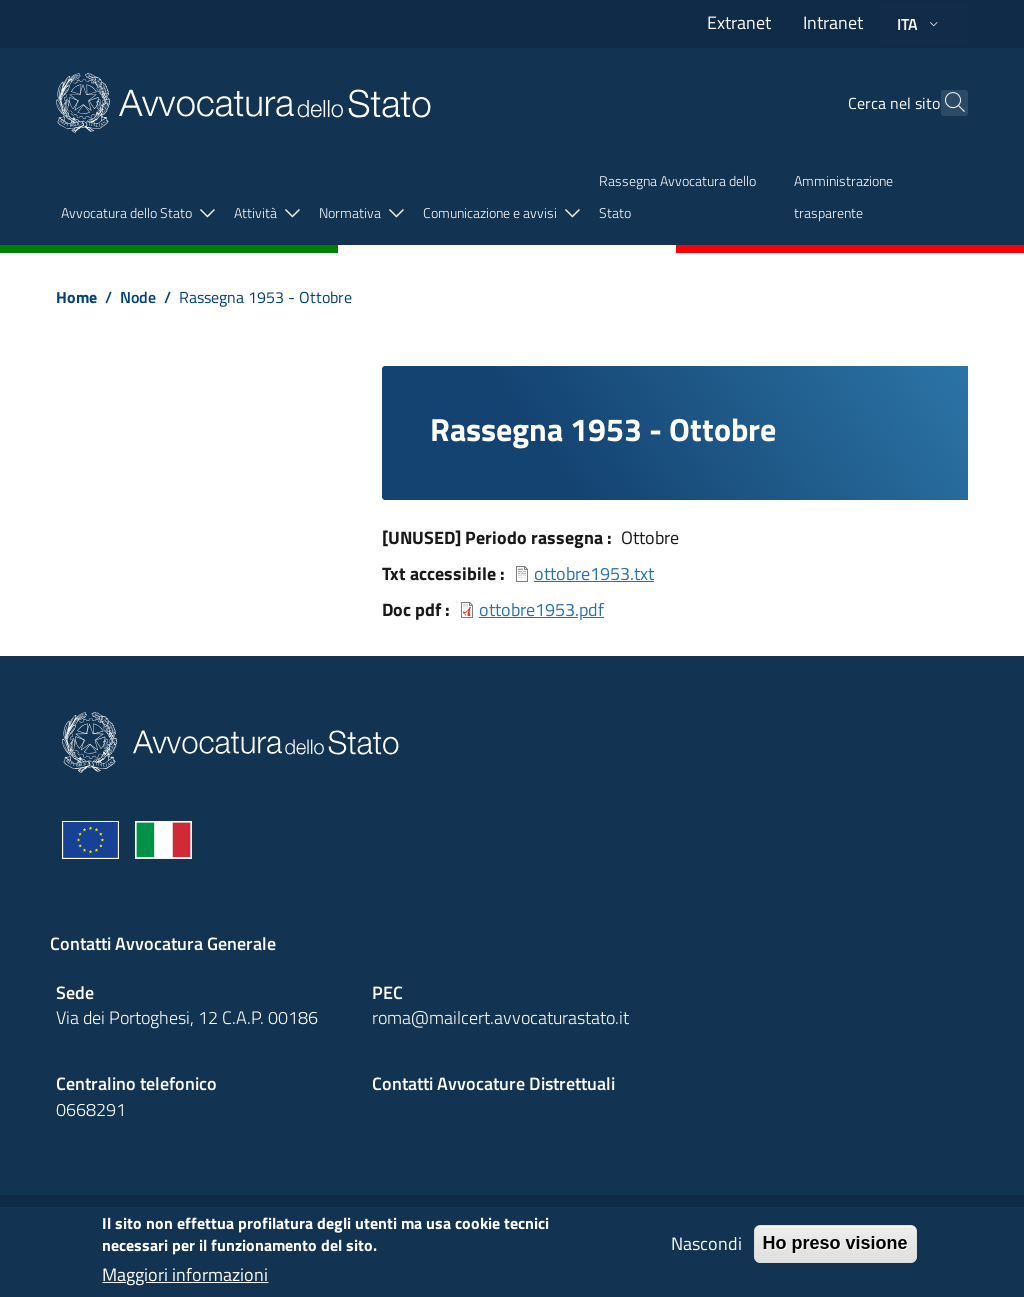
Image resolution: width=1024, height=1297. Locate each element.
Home (76, 297)
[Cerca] (944, 103)
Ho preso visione (835, 1250)
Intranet (833, 22)
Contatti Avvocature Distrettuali (493, 1083)
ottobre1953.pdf (541, 609)
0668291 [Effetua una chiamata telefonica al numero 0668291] (91, 1109)
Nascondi (706, 1250)
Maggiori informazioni (185, 1282)
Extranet (739, 22)
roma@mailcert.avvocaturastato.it (500, 1017)
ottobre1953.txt (594, 573)
